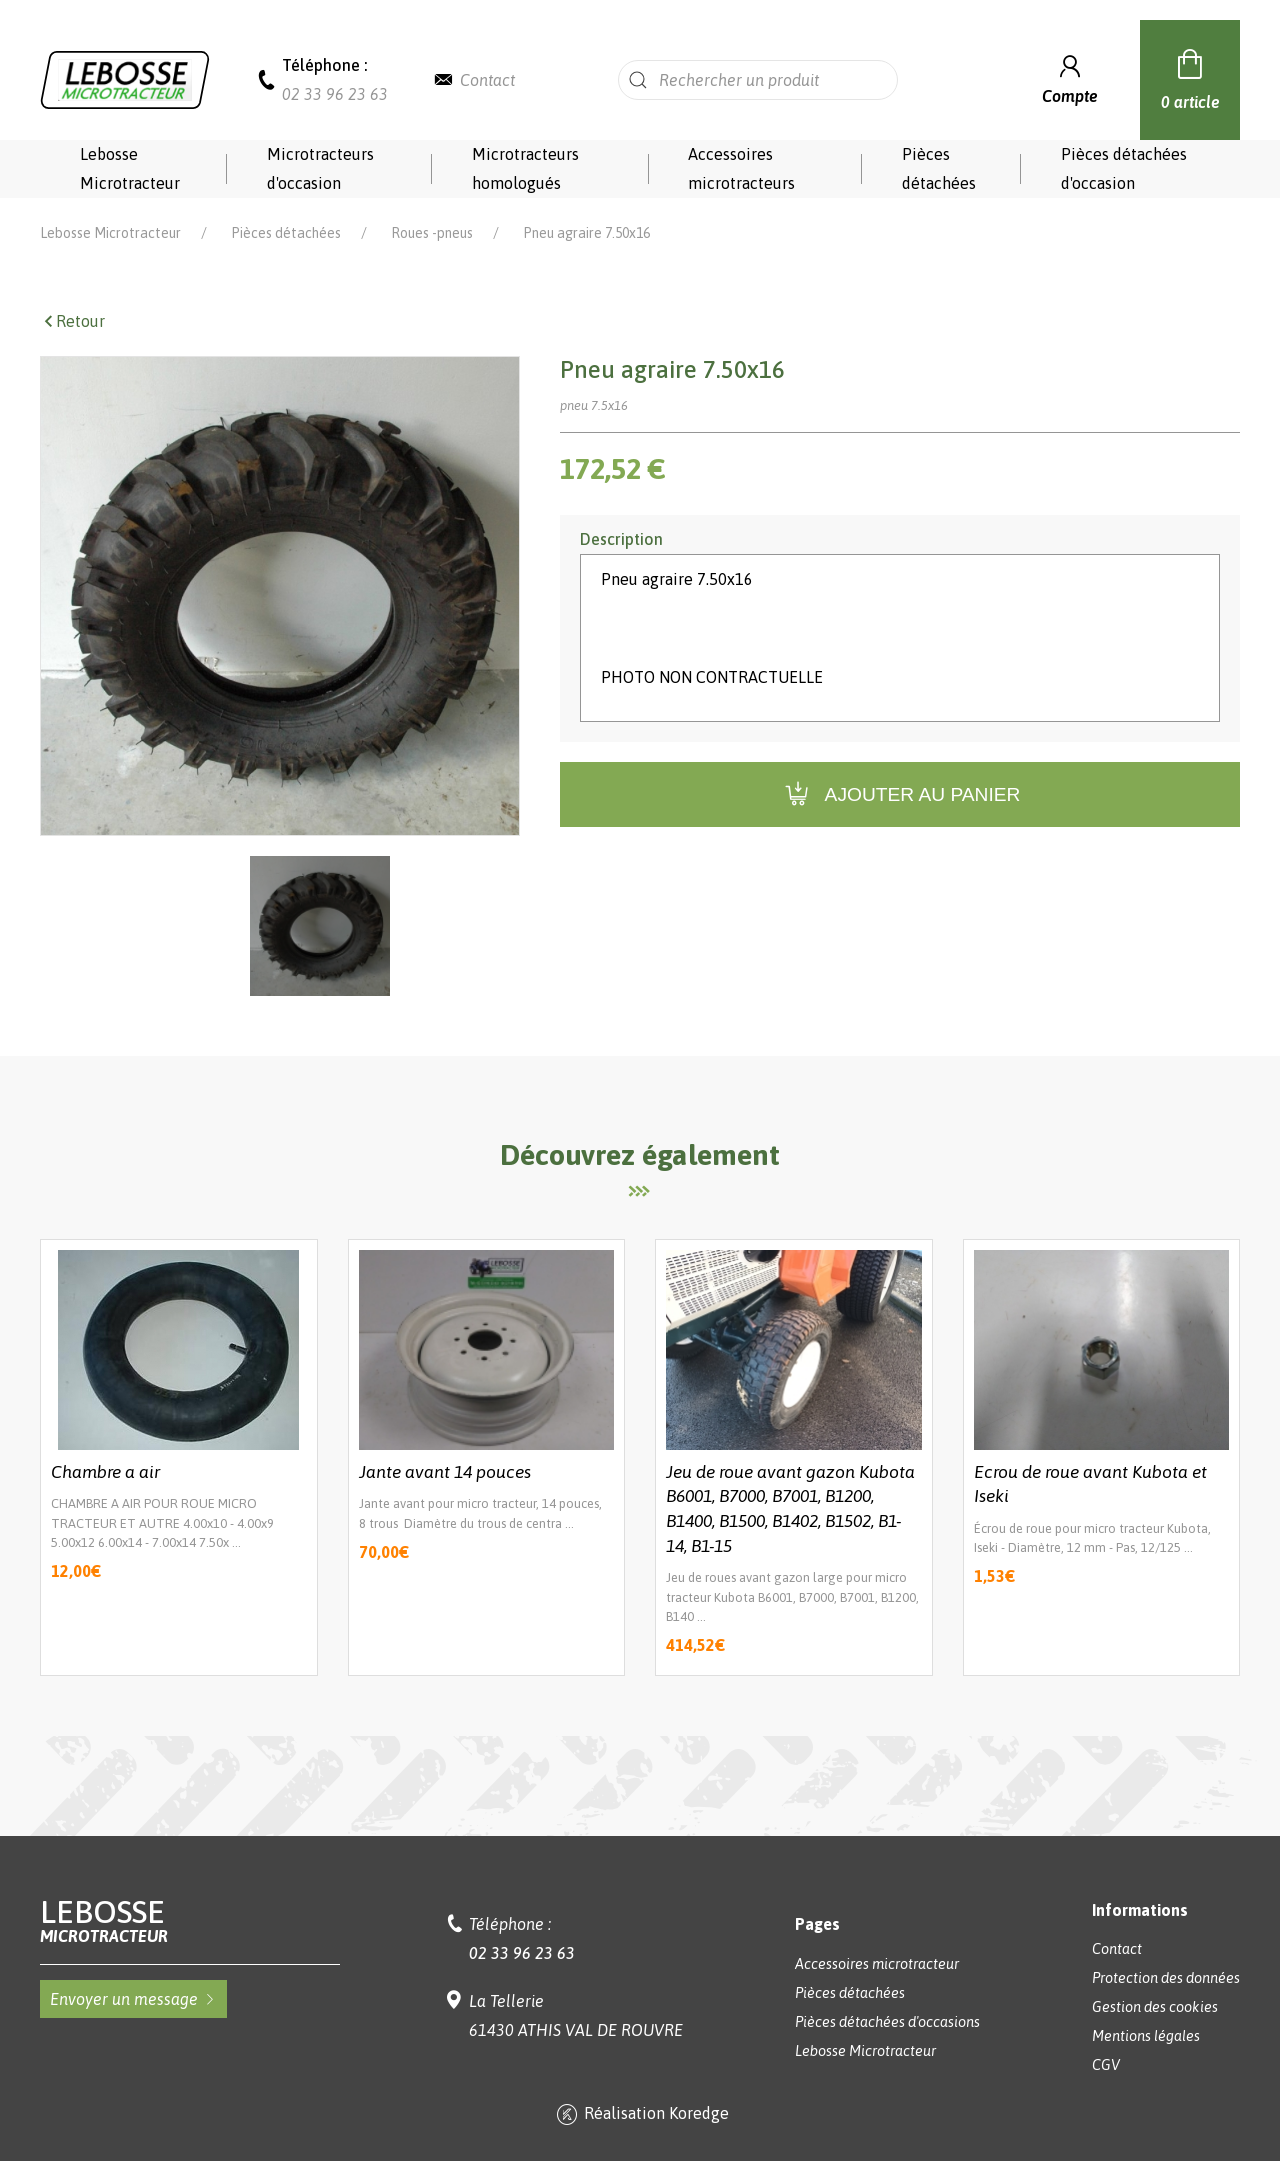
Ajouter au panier (900, 794)
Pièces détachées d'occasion (1124, 168)
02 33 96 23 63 (335, 94)
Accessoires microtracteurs (741, 168)
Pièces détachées (939, 168)
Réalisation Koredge (640, 2115)
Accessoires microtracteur (877, 1964)
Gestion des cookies (1155, 2007)
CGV (1106, 2065)
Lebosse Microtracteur (130, 168)
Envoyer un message (133, 1999)
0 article (1190, 77)
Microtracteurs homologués (525, 168)
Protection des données (1166, 1978)
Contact (487, 80)
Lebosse (190, 1920)
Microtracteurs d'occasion (320, 168)
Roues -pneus (432, 233)
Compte (1070, 77)
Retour (72, 321)
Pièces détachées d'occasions (887, 2022)
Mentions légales (1146, 2036)
